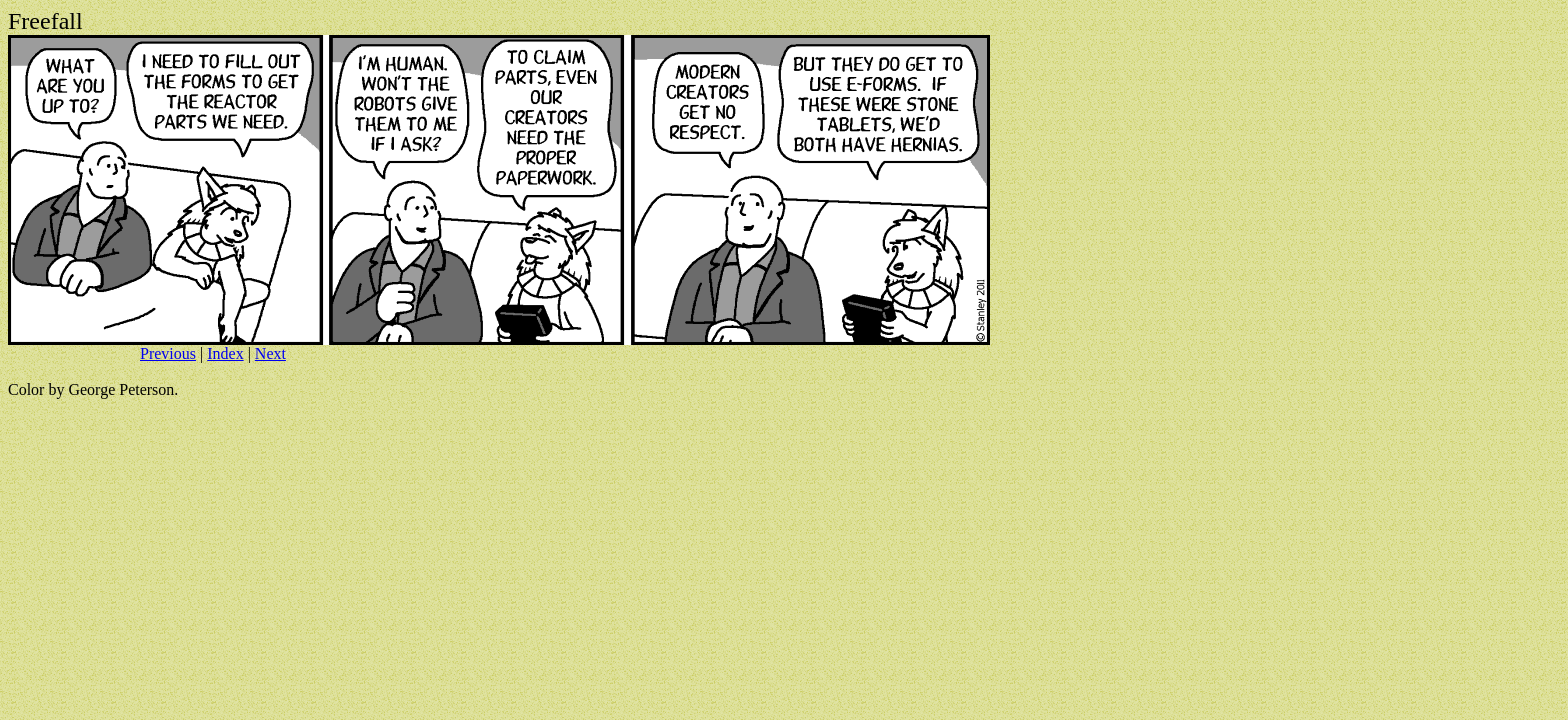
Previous (168, 353)
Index (225, 353)
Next (270, 353)
